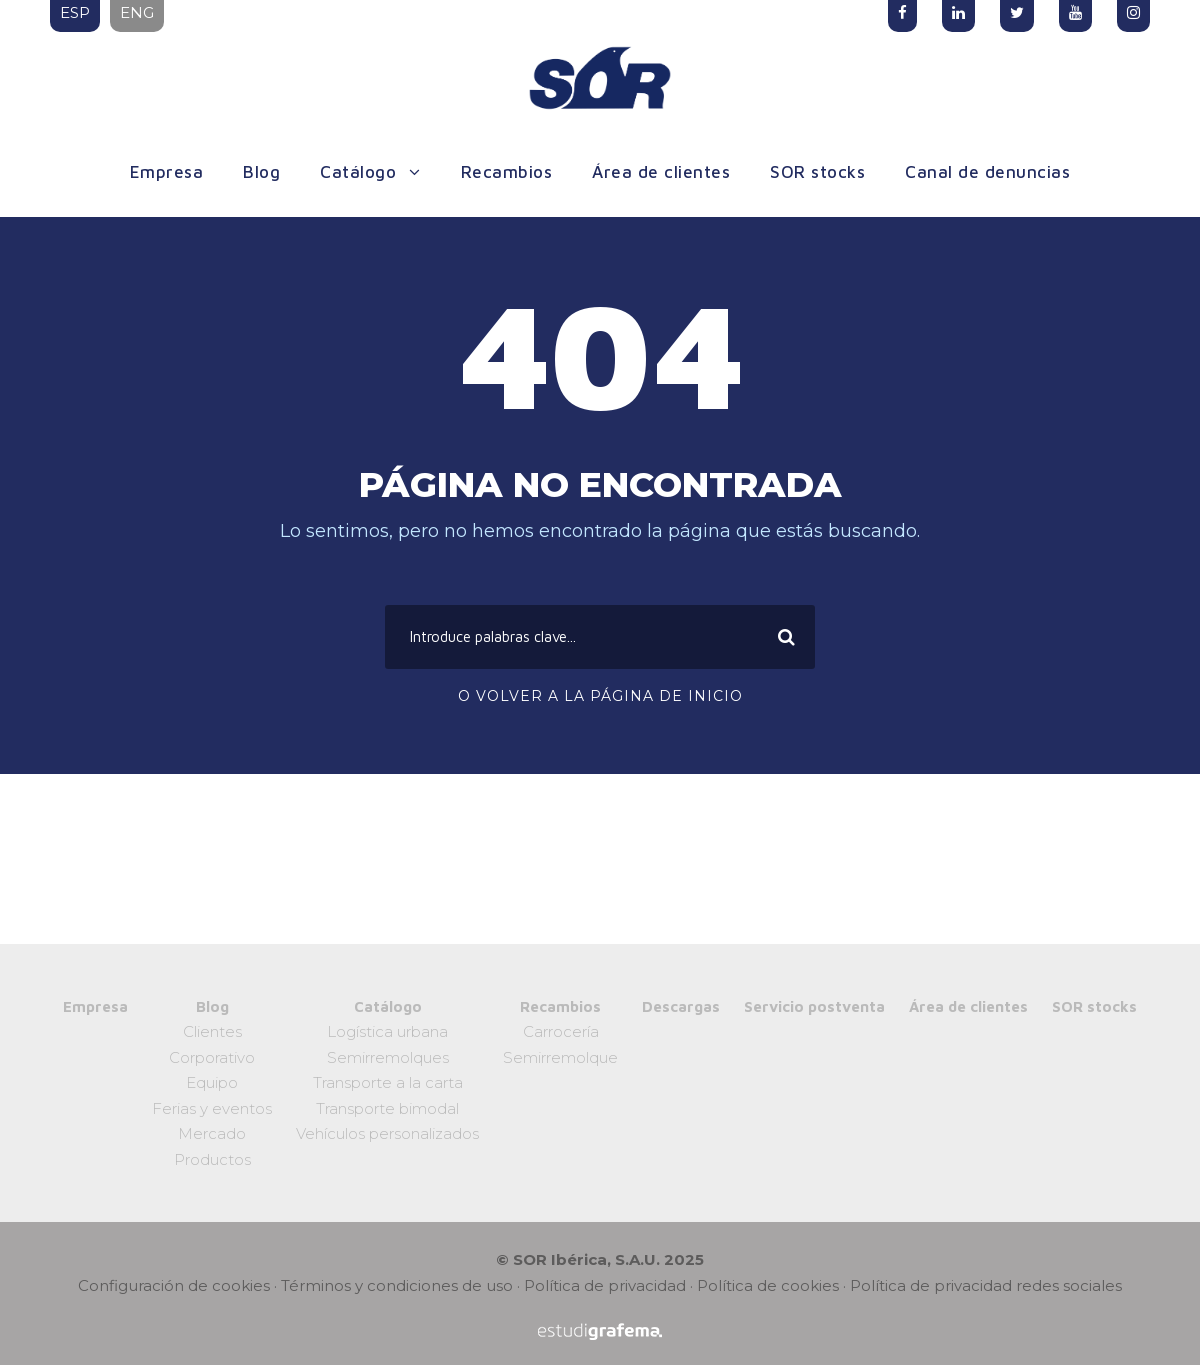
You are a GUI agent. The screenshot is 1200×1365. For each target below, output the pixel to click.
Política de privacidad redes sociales (986, 1285)
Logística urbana (387, 1031)
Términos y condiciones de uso (397, 1285)
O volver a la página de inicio (600, 696)
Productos (212, 1159)
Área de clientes (661, 172)
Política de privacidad (605, 1285)
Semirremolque (560, 1057)
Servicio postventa (814, 1006)
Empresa (167, 172)
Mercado (212, 1133)
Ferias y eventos (212, 1108)
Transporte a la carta (388, 1082)
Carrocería (561, 1031)
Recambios (507, 172)
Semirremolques (388, 1057)
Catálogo (358, 172)
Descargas (681, 1006)
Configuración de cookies (174, 1285)
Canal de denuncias (987, 172)
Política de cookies (768, 1285)
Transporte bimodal (387, 1108)
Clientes (212, 1031)
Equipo (212, 1082)
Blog (261, 172)
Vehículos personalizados (387, 1133)
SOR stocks (817, 172)
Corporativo (212, 1057)
